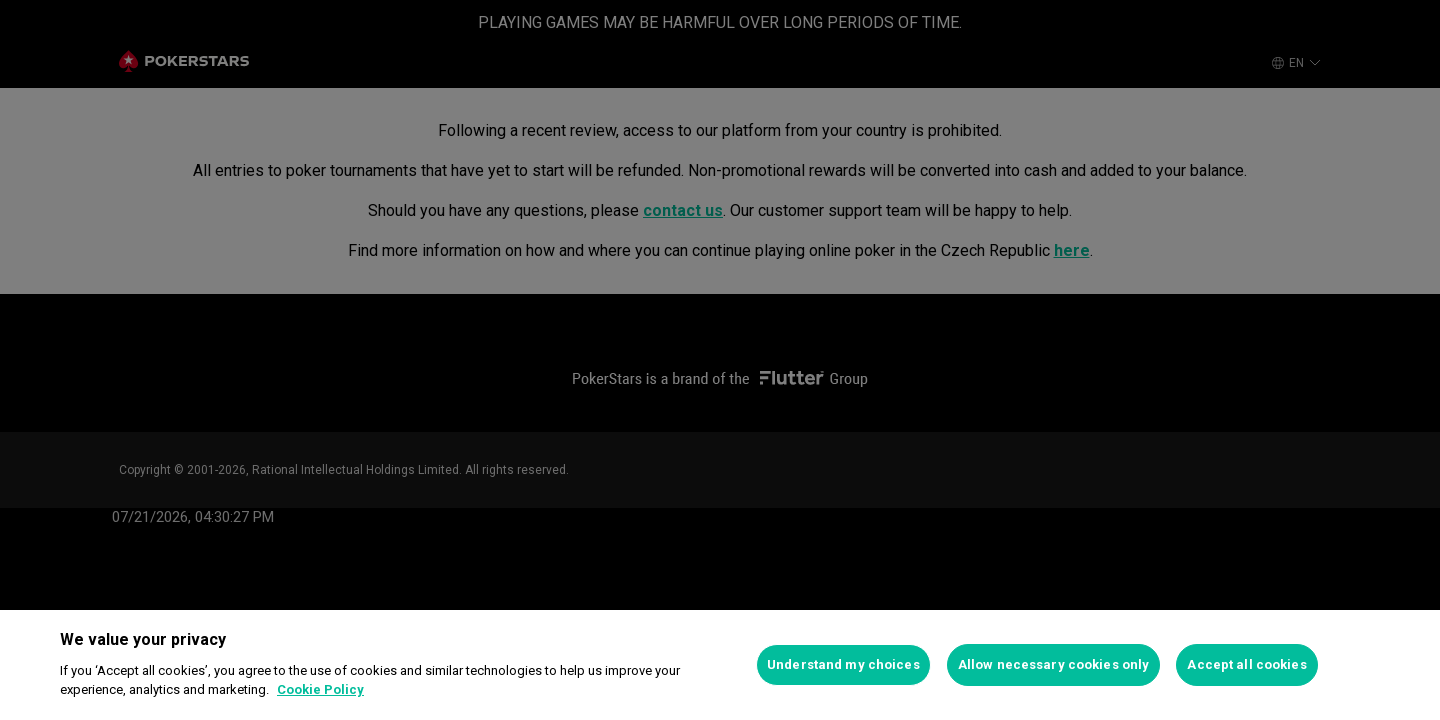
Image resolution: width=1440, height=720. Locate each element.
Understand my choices (843, 664)
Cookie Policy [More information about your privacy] (320, 689)
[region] (720, 665)
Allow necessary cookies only (1054, 664)
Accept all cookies (1246, 664)
